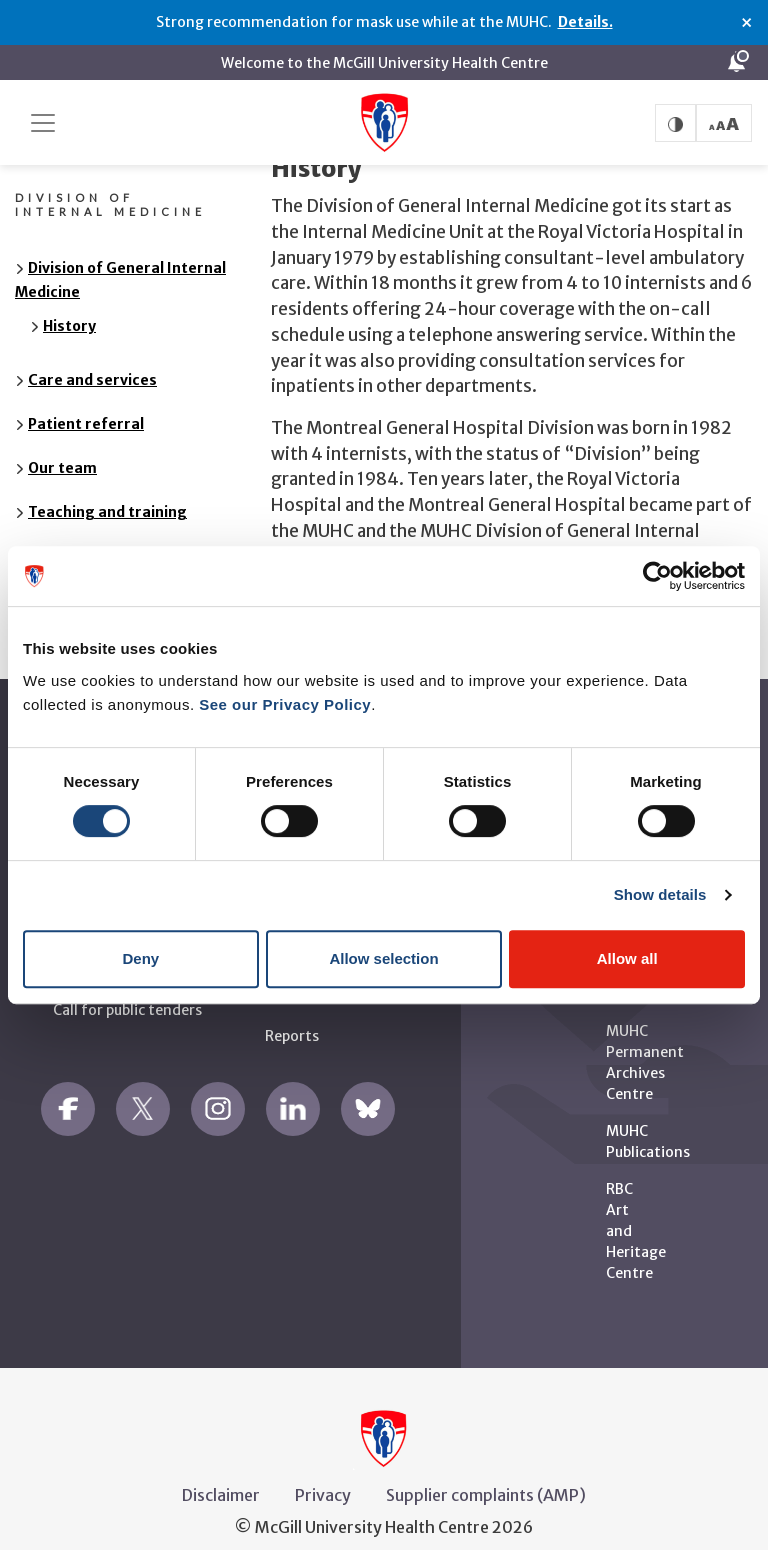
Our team (62, 444)
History (69, 302)
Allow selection (383, 958)
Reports (292, 1012)
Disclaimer (221, 1471)
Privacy (323, 1471)
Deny (140, 958)
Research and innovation (117, 532)
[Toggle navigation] (43, 123)
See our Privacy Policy (285, 704)
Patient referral (86, 400)
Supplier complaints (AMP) (486, 1471)
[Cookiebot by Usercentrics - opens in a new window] (657, 576)
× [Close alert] (746, 23)
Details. (585, 22)
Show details (660, 894)
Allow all (627, 958)
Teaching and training (107, 488)
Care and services (92, 356)
